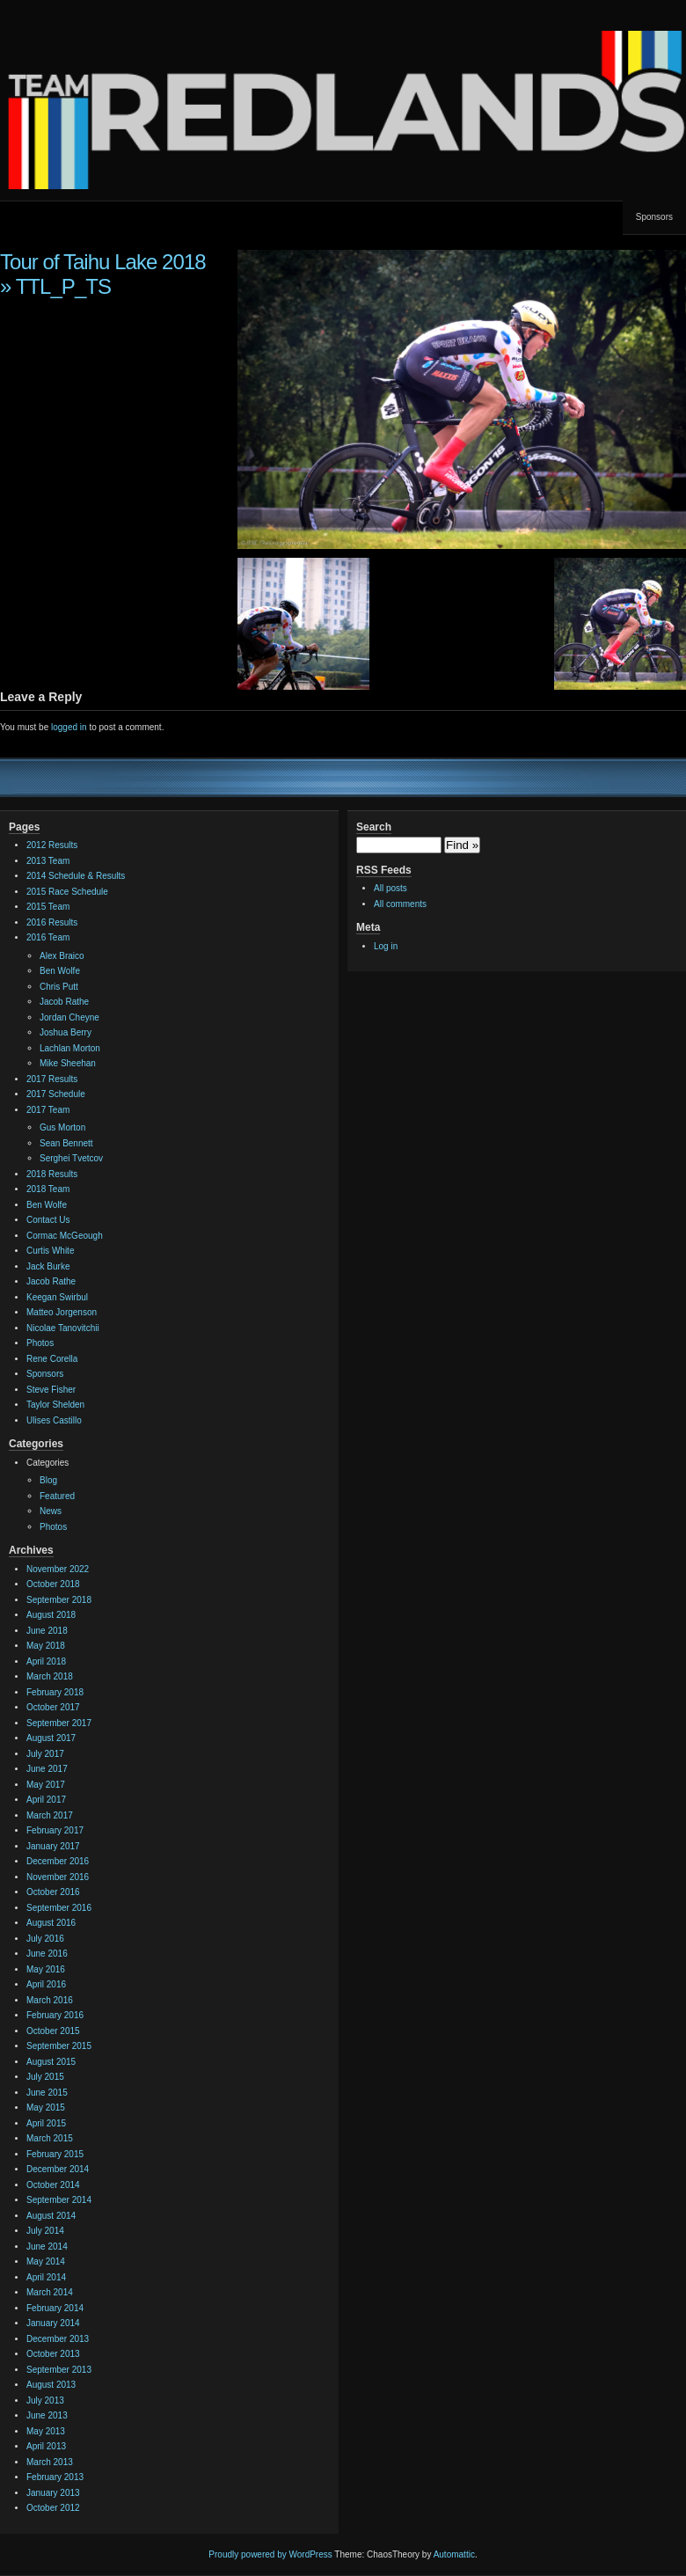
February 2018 (55, 1692)
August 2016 (51, 1923)
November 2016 (57, 1877)
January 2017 (53, 1846)
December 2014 (57, 2169)
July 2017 (45, 1754)
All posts (390, 888)
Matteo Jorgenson (61, 1312)
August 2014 (51, 2216)
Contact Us (47, 1220)
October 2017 (53, 1707)
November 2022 (57, 1569)
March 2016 (49, 2000)
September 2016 (58, 1908)
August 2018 (51, 1615)
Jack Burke (47, 1266)
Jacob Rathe (64, 1001)
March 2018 (49, 1676)
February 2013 (55, 2477)
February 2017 (55, 1830)
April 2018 (46, 1661)
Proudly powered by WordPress (270, 2554)
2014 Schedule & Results (75, 876)
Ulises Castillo (54, 1420)
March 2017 (49, 1815)
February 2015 (55, 2154)
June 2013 (47, 2415)
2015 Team (47, 906)
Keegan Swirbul (57, 1297)
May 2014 (45, 2261)
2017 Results (51, 1079)
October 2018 (53, 1584)
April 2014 (46, 2277)
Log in (386, 946)
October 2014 (53, 2185)
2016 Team (47, 937)
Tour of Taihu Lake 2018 (103, 262)
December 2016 (57, 1861)
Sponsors (654, 217)
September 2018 (58, 1600)
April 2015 (46, 2123)
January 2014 (53, 2323)
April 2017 (46, 1799)
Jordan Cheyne (69, 1017)
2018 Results (51, 1174)
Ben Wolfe (60, 971)
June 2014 (47, 2246)
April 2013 (46, 2446)
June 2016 (47, 1953)
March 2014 (49, 2292)
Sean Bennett (66, 1143)
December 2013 (57, 2339)
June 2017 (47, 1769)
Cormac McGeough (64, 1235)
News (51, 1511)
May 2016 (45, 1969)
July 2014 (45, 2231)
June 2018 (47, 1631)
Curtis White (50, 1250)
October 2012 (53, 2508)
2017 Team (47, 1110)
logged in (69, 727)
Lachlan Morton (70, 1048)
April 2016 (46, 1984)
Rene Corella (51, 1359)
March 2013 (49, 2462)
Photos (40, 1343)
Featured (57, 1496)
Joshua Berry (65, 1032)
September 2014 (58, 2200)
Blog (48, 1480)
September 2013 (58, 2370)
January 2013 (53, 2493)
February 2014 (55, 2308)
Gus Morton (62, 1127)
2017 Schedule (55, 1094)
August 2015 (51, 2062)
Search (373, 827)
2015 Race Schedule (67, 891)
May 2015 (45, 2107)
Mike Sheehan (68, 1063)
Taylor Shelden (55, 1404)
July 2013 (45, 2400)
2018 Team (47, 1189)
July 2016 (45, 1938)
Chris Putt (59, 987)
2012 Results (51, 845)
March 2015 (49, 2138)
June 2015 (47, 2092)
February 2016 (55, 2015)
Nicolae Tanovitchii (62, 1328)
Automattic (454, 2554)
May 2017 (45, 1784)
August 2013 (51, 2384)
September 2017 (58, 1723)
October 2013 (53, 2354)
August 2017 (51, 1738)
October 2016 (53, 1892)
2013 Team (47, 861)
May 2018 (45, 1645)
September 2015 (58, 2046)
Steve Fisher (51, 1389)
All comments (400, 904)
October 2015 (53, 2031)
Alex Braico (62, 956)
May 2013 (45, 2431)
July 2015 (45, 2077)
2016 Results (51, 922)
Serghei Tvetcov (71, 1158)
